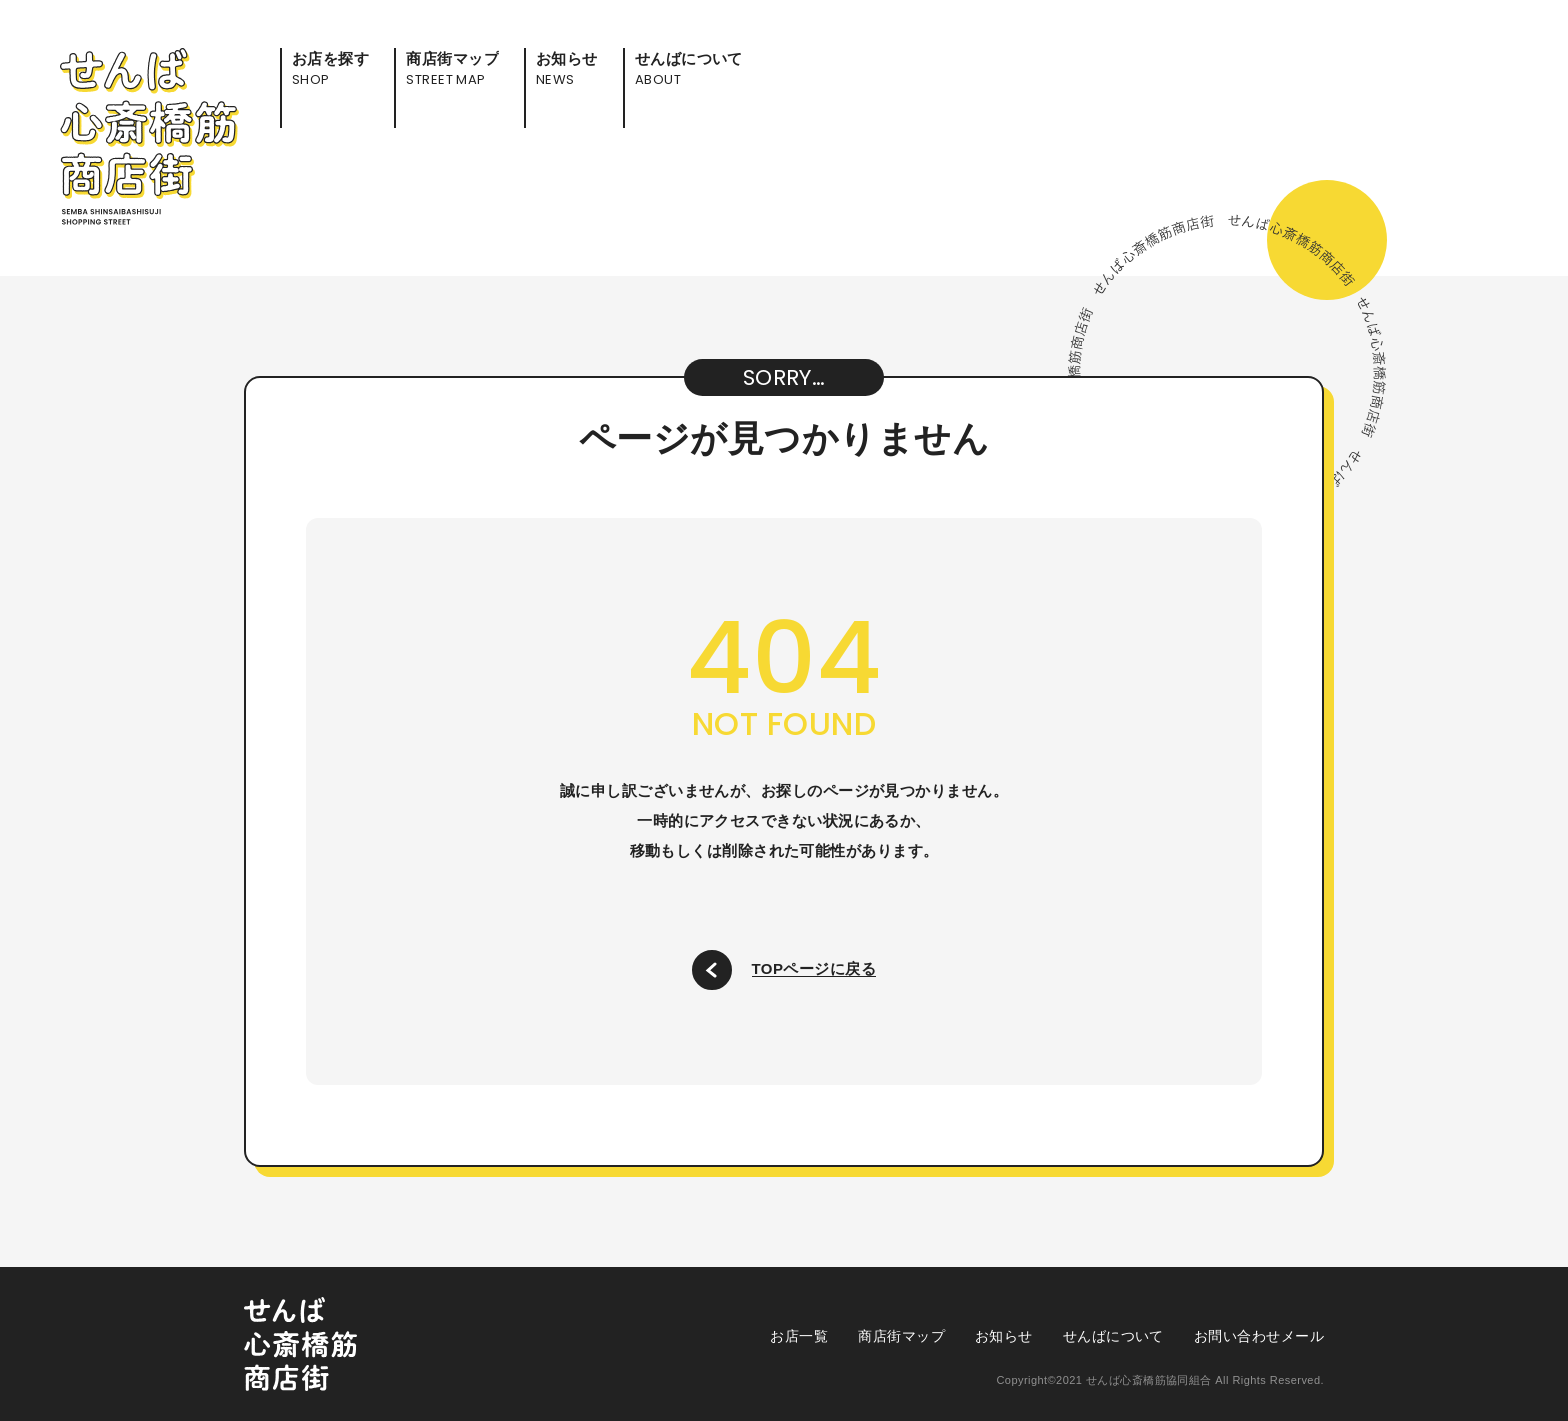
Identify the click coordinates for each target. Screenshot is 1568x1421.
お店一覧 (799, 1336)
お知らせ (1004, 1336)
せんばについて (1113, 1336)
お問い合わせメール (1259, 1336)
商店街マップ (901, 1336)
